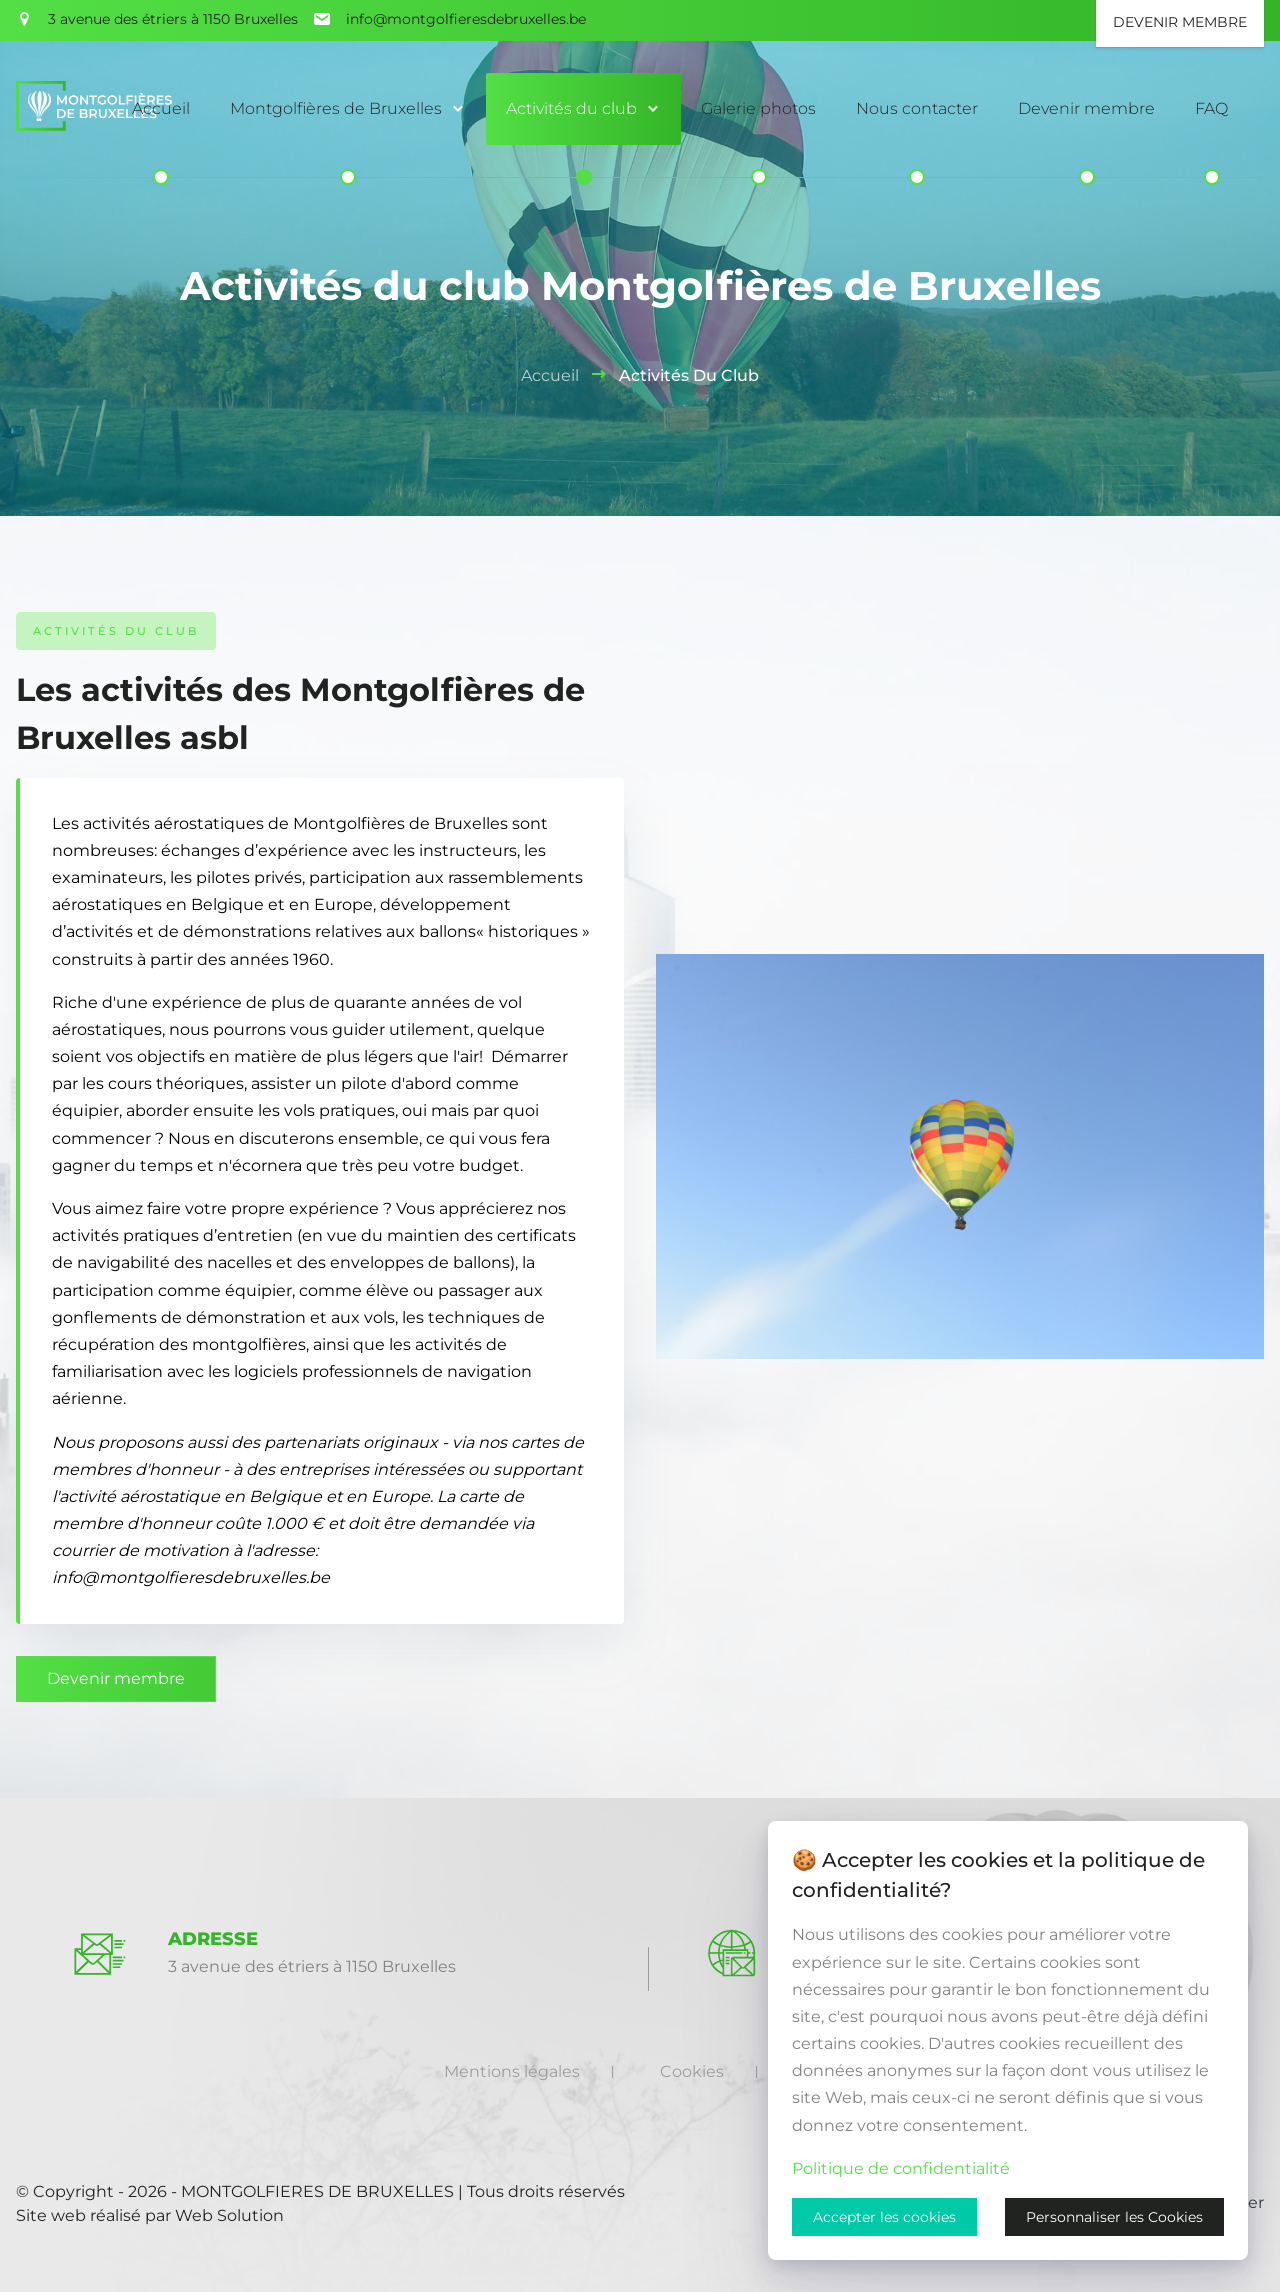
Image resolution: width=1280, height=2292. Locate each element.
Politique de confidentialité (901, 2168)
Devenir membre (116, 1678)
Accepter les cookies (884, 2217)
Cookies (692, 2071)
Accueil (550, 375)
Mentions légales (512, 2071)
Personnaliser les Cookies (1114, 2217)
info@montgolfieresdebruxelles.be (466, 19)
